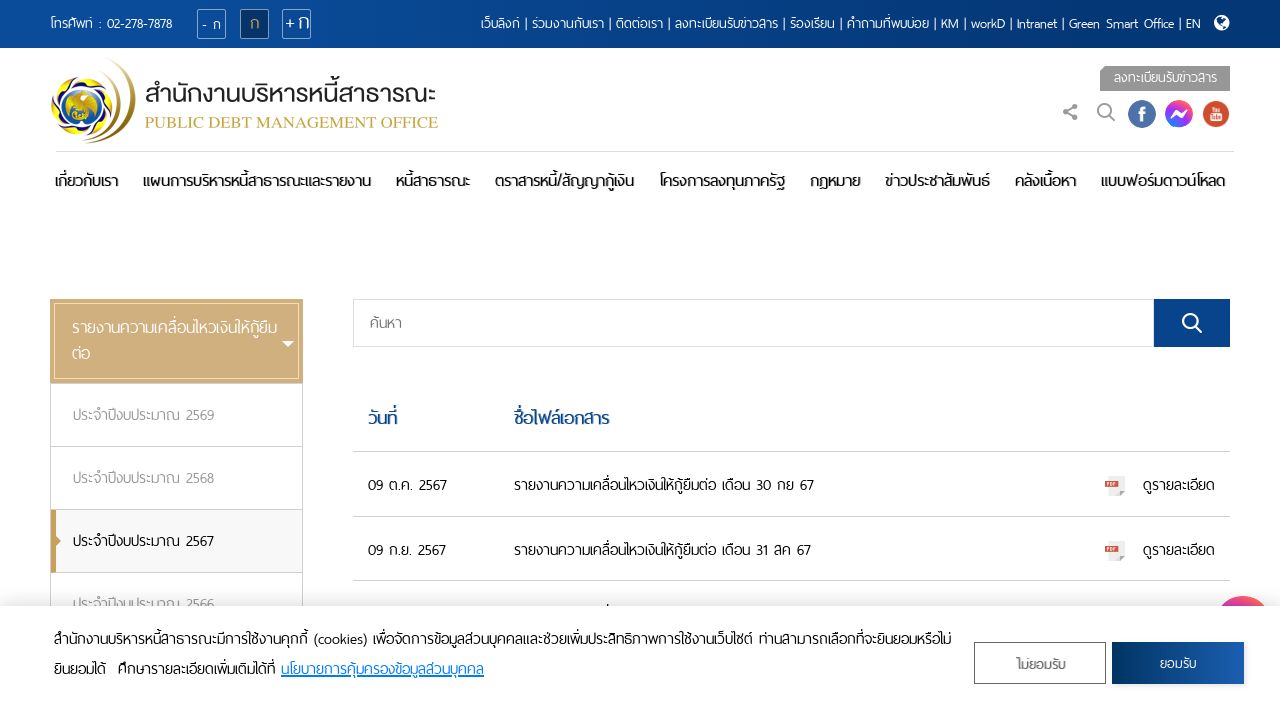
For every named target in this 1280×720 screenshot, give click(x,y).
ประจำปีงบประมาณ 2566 (143, 604)
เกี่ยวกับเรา (86, 180)
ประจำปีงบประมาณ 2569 (143, 415)
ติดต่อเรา (639, 23)
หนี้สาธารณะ (433, 180)
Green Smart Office (1121, 23)
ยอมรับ (1178, 663)
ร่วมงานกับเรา (568, 23)
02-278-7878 (139, 23)
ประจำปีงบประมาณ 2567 (143, 541)
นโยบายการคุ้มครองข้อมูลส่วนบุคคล (382, 669)
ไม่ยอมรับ (1040, 664)
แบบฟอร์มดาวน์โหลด (1163, 180)
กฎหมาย (835, 180)
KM (950, 23)
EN (1193, 23)
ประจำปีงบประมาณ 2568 (143, 478)
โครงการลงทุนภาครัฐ (722, 180)
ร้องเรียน (812, 23)
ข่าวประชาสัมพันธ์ (937, 180)
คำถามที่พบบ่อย (888, 23)
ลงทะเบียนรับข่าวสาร (726, 23)
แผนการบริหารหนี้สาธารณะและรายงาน (257, 180)
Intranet (1037, 23)
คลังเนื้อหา (1045, 180)
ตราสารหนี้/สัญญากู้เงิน (564, 180)
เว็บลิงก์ (500, 23)
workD (988, 23)
